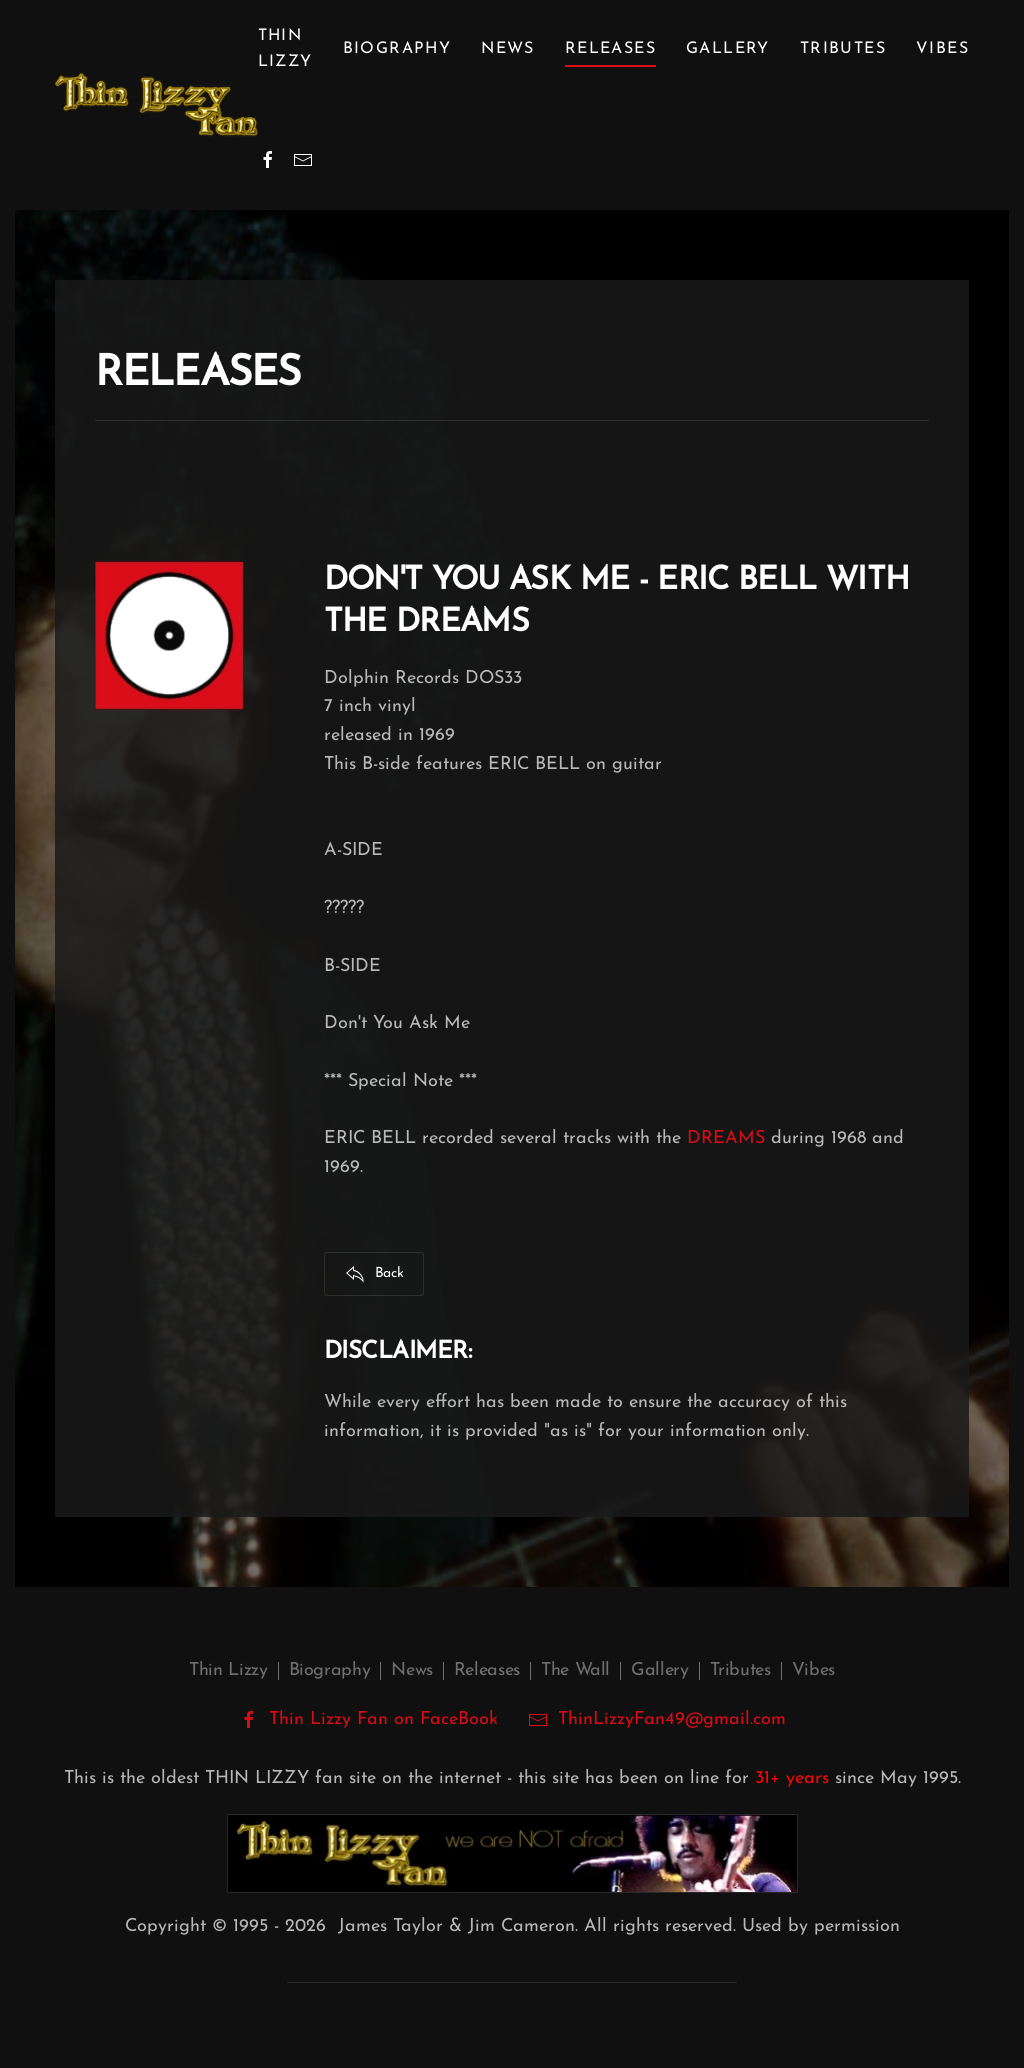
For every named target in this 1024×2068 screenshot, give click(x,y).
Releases (487, 1670)
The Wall (575, 1670)
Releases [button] (610, 49)
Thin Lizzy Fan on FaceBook (368, 1720)
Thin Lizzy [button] (285, 49)
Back (374, 1274)
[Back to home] (156, 105)
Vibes (942, 49)
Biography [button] (397, 49)
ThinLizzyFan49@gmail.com (672, 1719)
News (508, 49)
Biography (330, 1670)
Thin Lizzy (228, 1670)
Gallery (728, 49)
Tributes (843, 49)
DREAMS (726, 1138)
